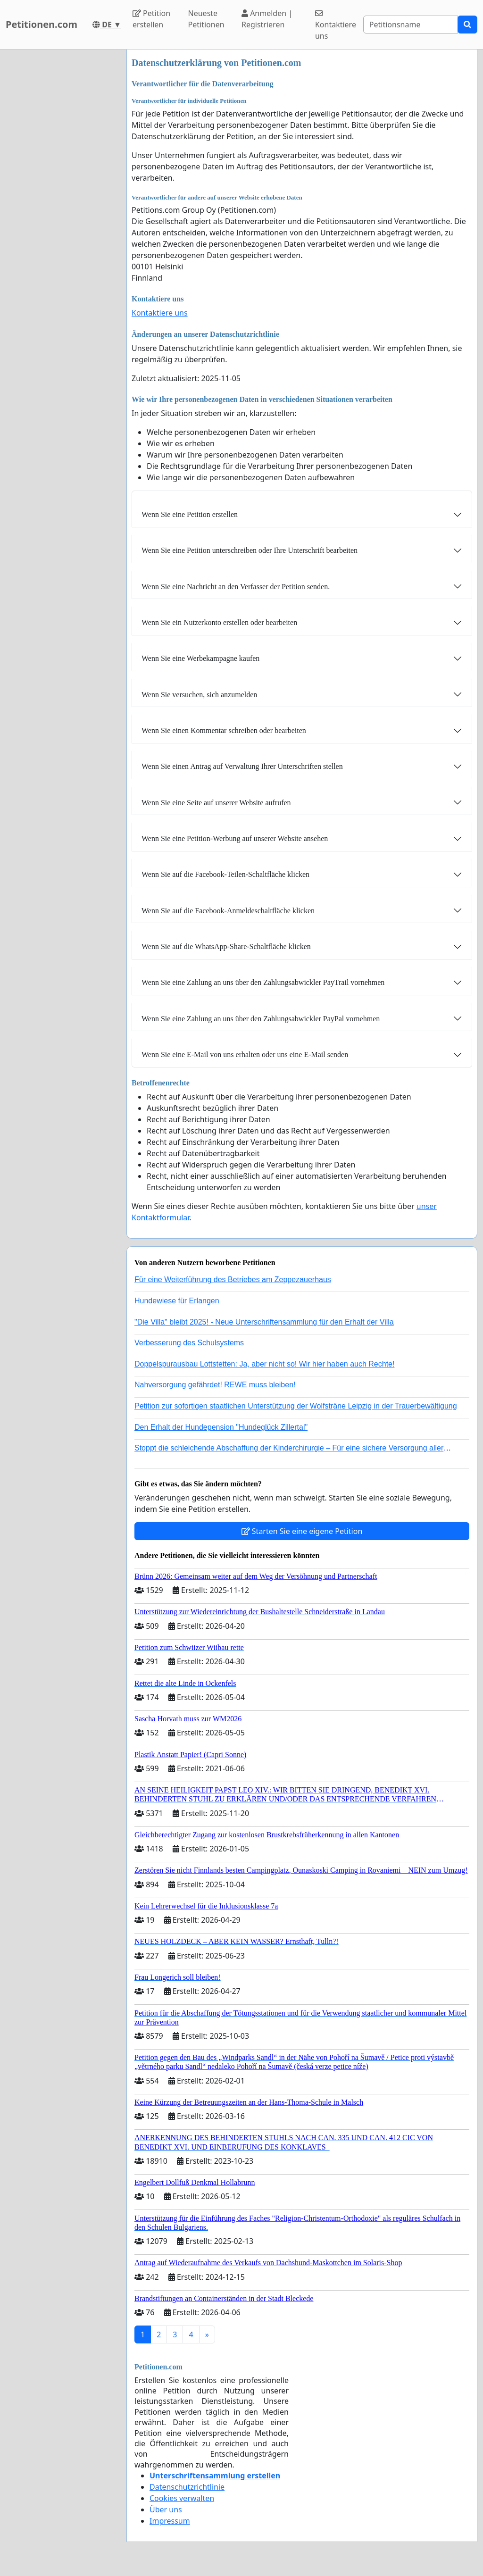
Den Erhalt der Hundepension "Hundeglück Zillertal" (221, 1427)
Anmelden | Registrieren (267, 19)
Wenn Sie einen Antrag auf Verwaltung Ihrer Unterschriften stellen (242, 766)
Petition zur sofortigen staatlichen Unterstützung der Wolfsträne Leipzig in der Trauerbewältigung (295, 1406)
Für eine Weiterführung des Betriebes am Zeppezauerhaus (232, 1279)
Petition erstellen (151, 19)
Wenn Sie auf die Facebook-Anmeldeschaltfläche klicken (228, 911)
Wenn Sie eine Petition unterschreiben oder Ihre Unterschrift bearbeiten (250, 550)
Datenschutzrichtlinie (187, 2487)
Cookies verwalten (182, 2498)
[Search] (410, 24)
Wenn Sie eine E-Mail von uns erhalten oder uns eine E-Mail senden (245, 1054)
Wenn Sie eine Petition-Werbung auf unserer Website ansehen (235, 838)
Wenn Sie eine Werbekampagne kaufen (200, 658)
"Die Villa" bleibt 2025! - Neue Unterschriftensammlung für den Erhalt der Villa (264, 1322)
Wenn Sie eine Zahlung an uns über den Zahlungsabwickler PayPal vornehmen (261, 1019)
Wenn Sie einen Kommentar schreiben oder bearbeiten (224, 730)
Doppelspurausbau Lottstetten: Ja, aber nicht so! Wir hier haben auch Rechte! (264, 1364)
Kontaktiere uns (335, 25)
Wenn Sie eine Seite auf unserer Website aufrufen (216, 803)
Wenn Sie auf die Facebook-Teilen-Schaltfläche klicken (225, 874)
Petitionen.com (41, 24)
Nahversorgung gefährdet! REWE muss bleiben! (215, 1385)
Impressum (170, 2521)
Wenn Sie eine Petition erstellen (190, 514)
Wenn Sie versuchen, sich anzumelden (199, 695)
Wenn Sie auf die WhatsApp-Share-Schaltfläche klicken (226, 946)
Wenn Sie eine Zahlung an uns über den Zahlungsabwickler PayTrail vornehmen (263, 982)
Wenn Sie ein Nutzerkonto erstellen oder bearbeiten (219, 622)
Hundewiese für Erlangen (176, 1301)
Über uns (166, 2509)
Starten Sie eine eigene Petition (302, 1531)
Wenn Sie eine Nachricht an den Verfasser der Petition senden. (236, 587)
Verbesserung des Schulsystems (189, 1343)
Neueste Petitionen (206, 19)
